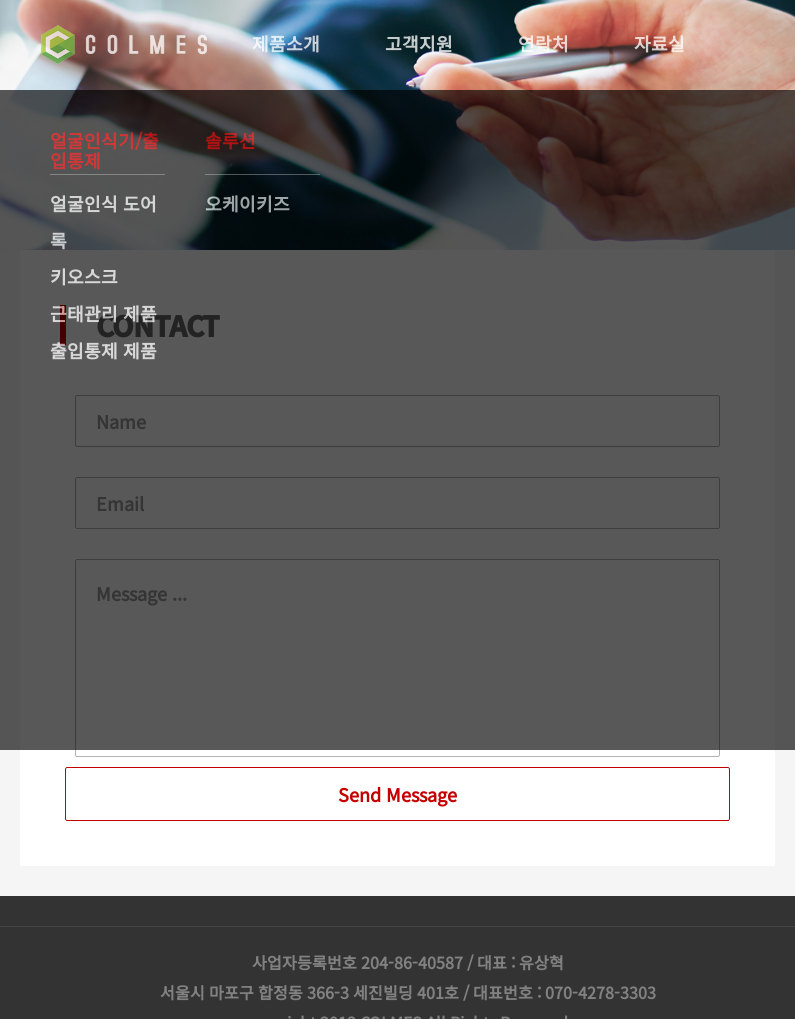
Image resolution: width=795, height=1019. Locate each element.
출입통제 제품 (103, 350)
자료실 (661, 43)
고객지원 (421, 43)
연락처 (545, 43)
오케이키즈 (247, 203)
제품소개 (288, 43)
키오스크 (84, 276)
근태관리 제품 (103, 313)
